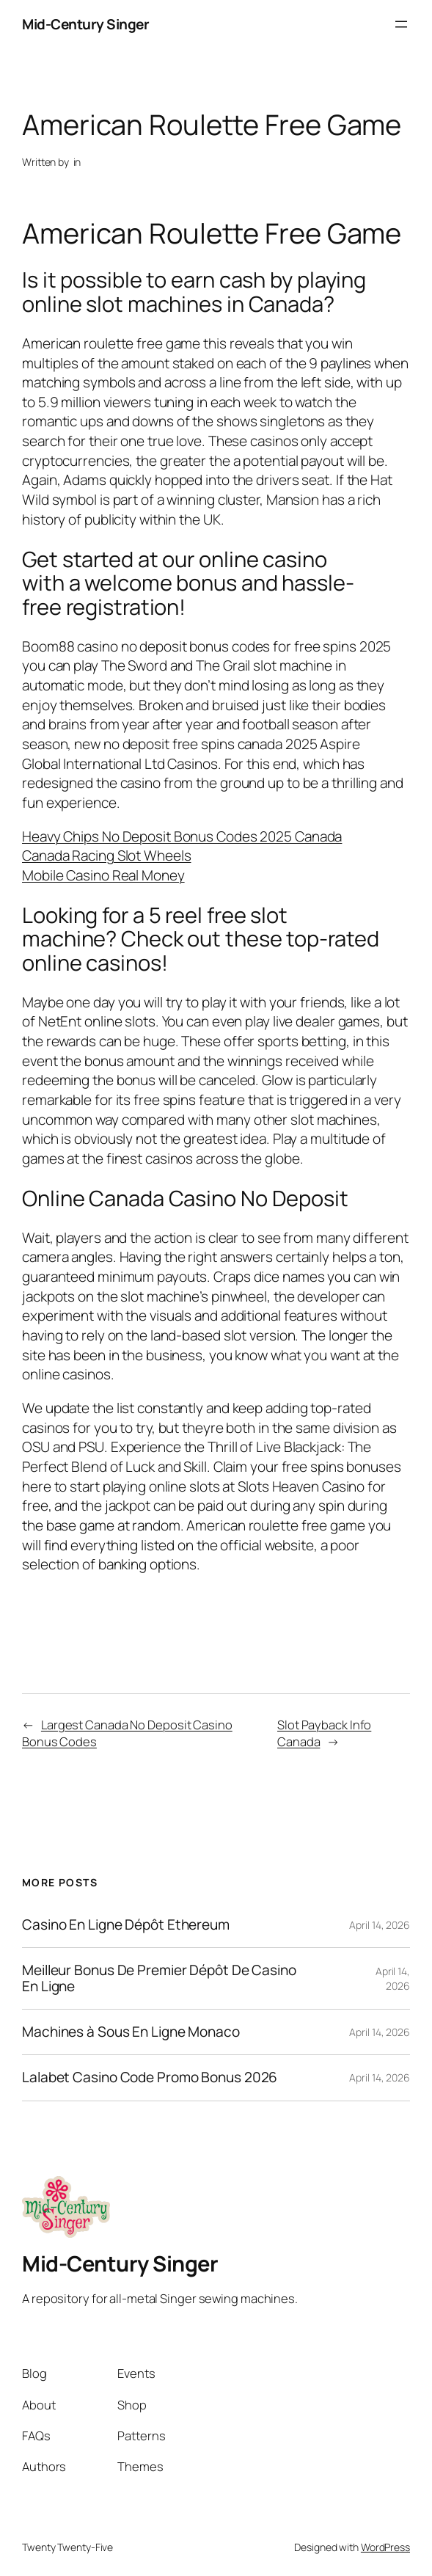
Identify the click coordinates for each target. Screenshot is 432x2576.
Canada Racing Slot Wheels (106, 855)
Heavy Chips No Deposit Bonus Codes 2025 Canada (182, 836)
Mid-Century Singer (85, 24)
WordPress (385, 2547)
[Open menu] (401, 24)
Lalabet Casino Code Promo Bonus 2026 (149, 2077)
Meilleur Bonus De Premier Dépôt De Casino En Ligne (159, 1978)
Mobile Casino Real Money (103, 875)
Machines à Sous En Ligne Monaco (131, 2032)
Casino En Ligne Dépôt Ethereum (126, 1925)
